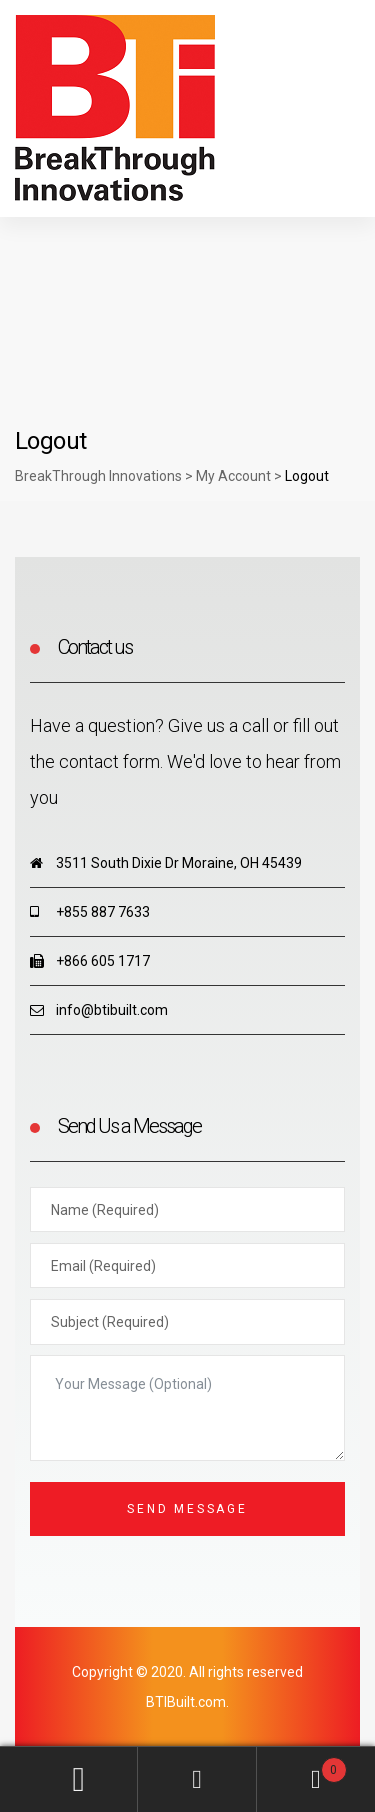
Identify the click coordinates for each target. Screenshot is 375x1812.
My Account (79, 1779)
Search (197, 1779)
